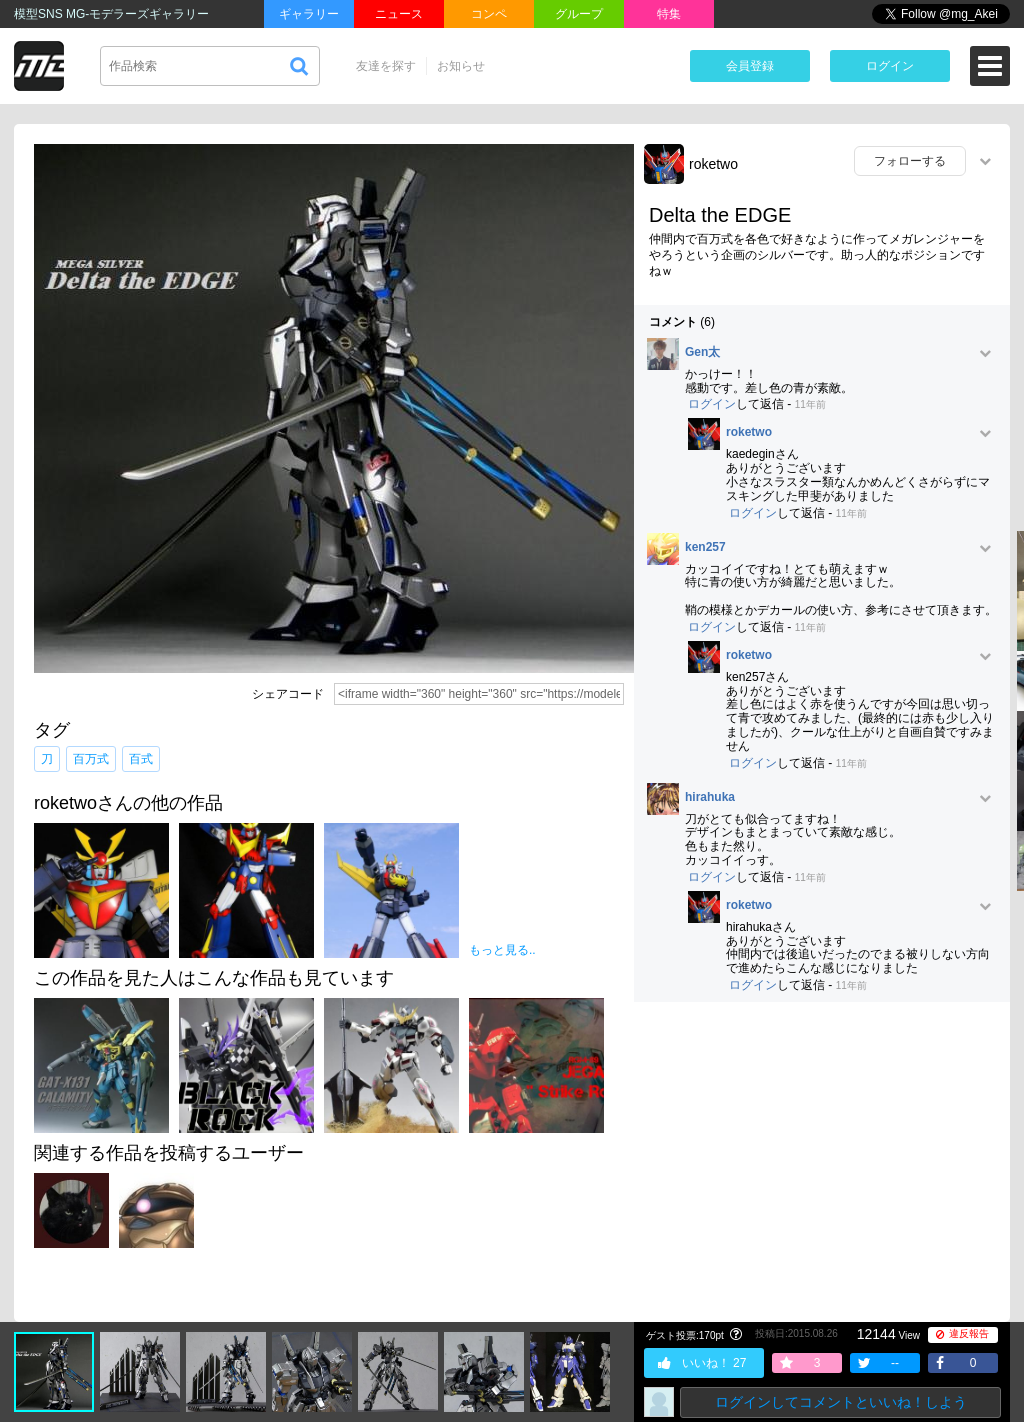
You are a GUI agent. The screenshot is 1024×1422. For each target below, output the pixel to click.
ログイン (890, 66)
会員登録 (750, 66)
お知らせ (461, 66)
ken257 (705, 547)
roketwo (713, 164)
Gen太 (702, 352)
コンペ (489, 14)
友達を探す (386, 66)
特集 (669, 14)
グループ (579, 14)
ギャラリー (309, 14)
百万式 (91, 759)
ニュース (399, 14)
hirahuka (710, 797)
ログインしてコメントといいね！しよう (841, 1402)
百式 (141, 759)
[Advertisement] (822, 1162)
